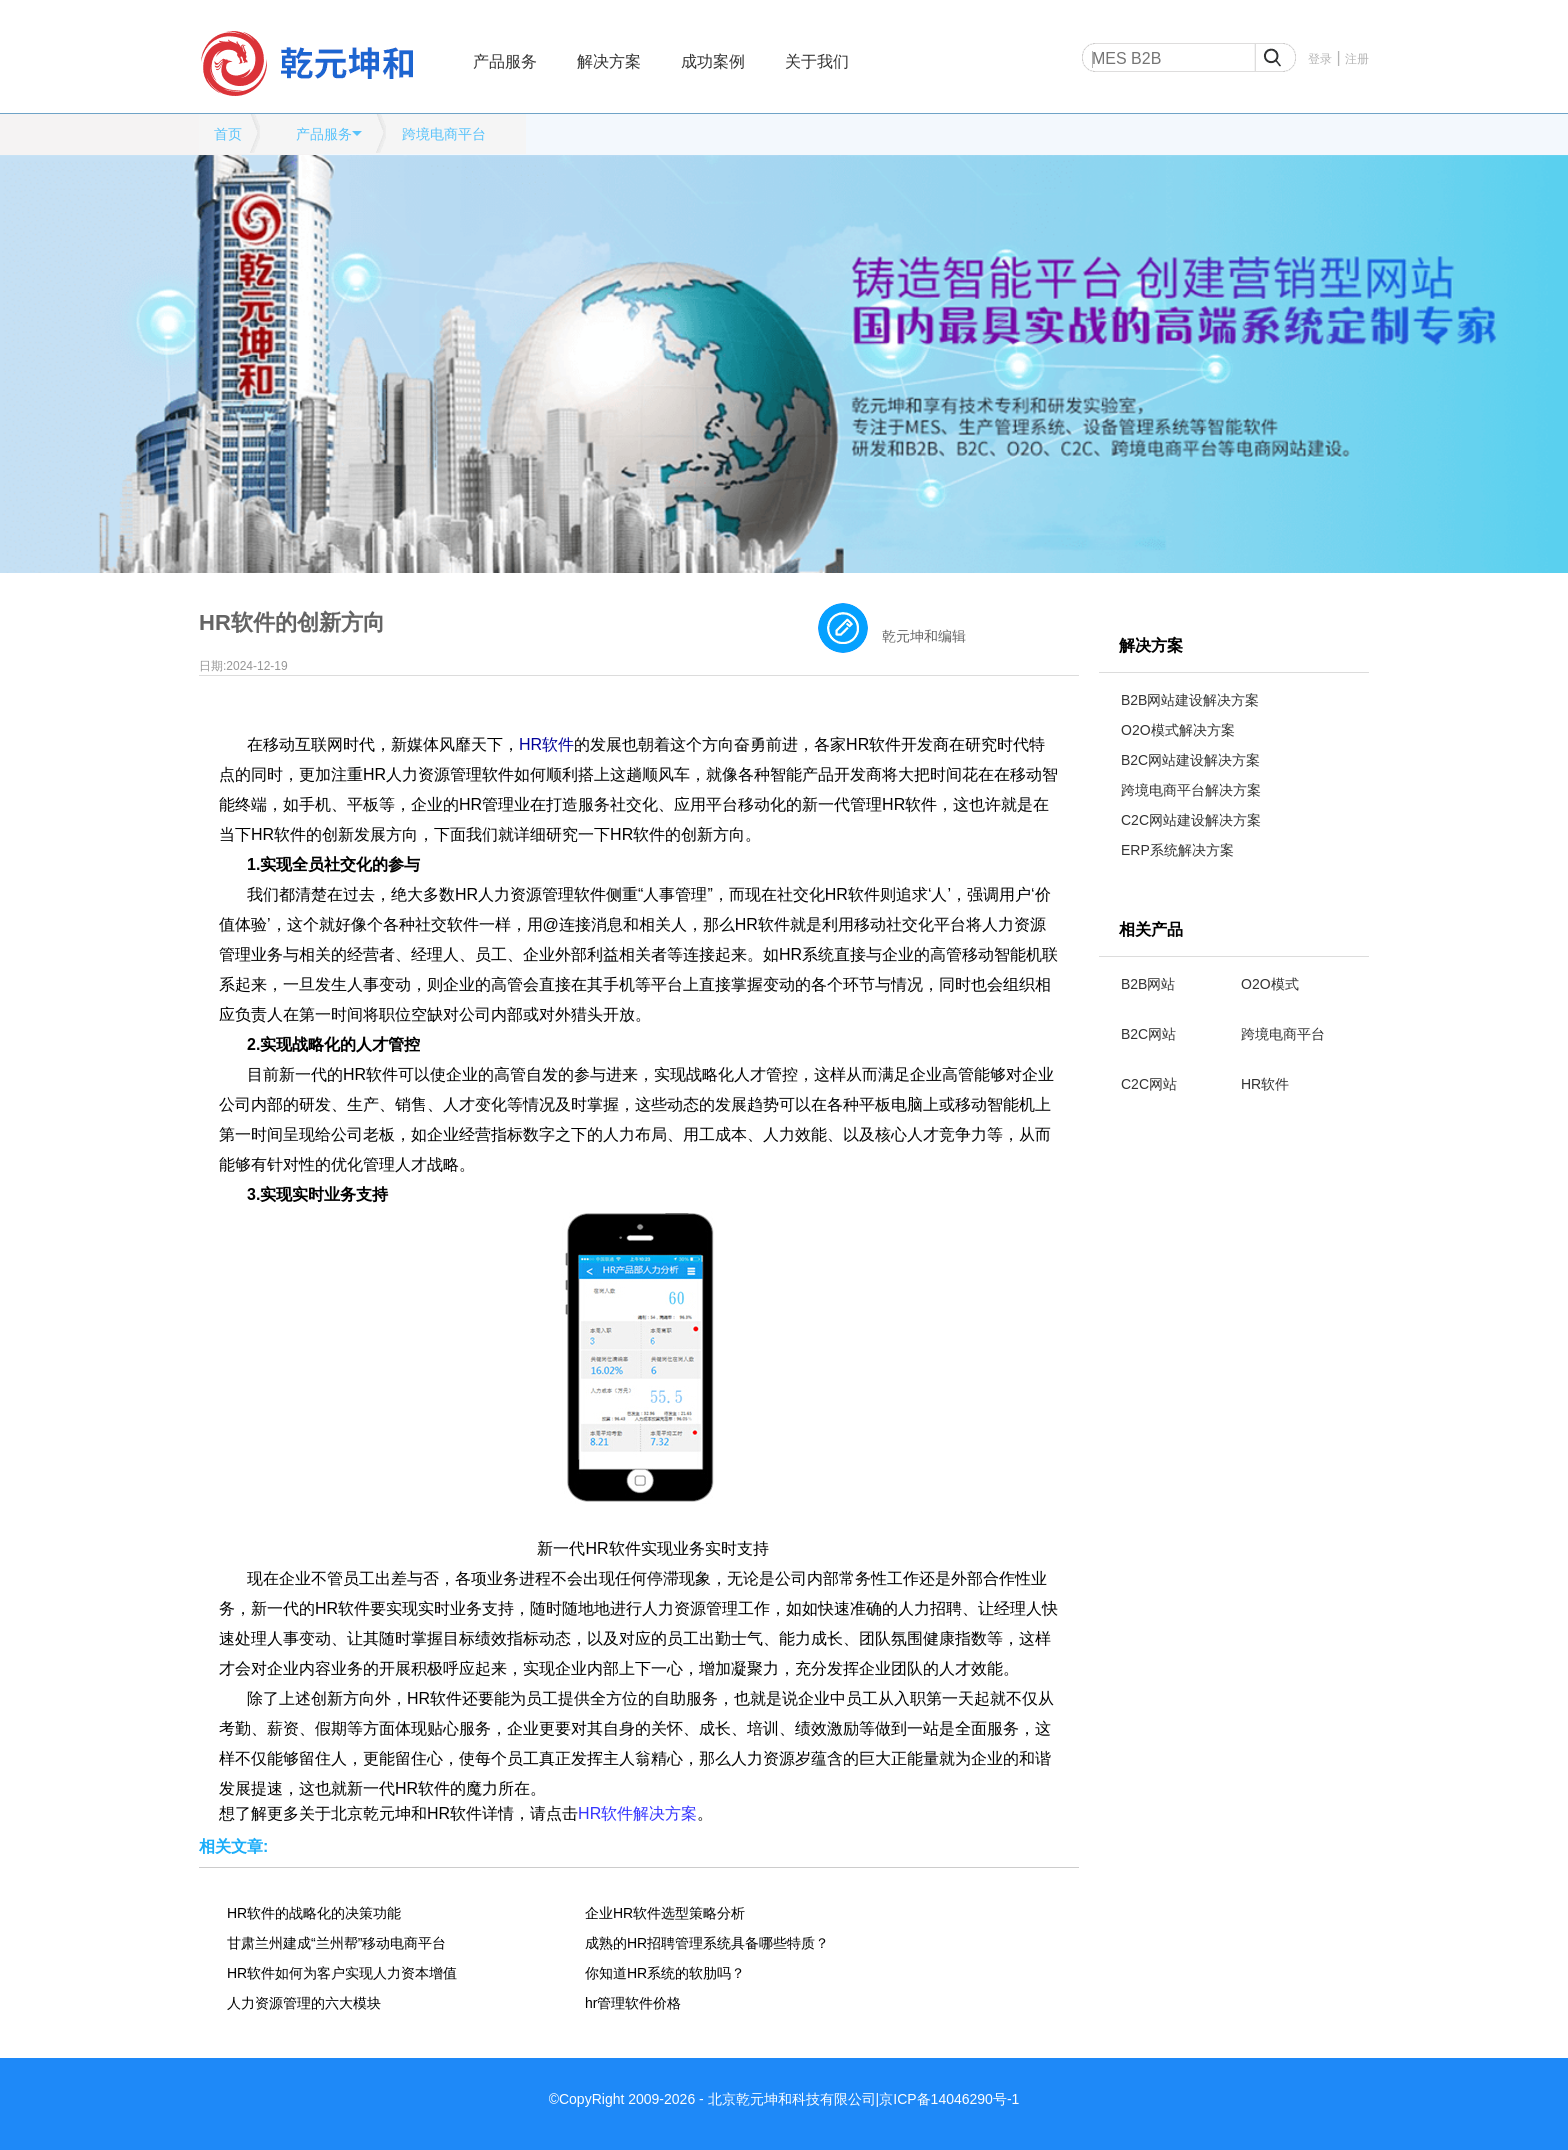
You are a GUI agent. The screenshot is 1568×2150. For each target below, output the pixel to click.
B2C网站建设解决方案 (1190, 760)
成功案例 (713, 61)
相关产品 (1151, 929)
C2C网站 (1149, 1084)
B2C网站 (1148, 1034)
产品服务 (505, 61)
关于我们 (817, 61)
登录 (1320, 59)
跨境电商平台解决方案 (1191, 790)
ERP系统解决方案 (1177, 850)
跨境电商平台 (444, 134)
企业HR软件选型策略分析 (665, 1913)
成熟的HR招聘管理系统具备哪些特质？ (707, 1943)
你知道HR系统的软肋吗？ (665, 1973)
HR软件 (1265, 1084)
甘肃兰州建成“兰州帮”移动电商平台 (336, 1943)
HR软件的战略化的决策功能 (314, 1913)
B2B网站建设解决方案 (1190, 700)
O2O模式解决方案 (1178, 730)
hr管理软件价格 (633, 2003)
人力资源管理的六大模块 (304, 2003)
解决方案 (609, 61)
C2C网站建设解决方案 (1191, 820)
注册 (1357, 59)
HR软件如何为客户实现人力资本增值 (342, 1973)
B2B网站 (1148, 984)
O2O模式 (1270, 984)
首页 (228, 134)
